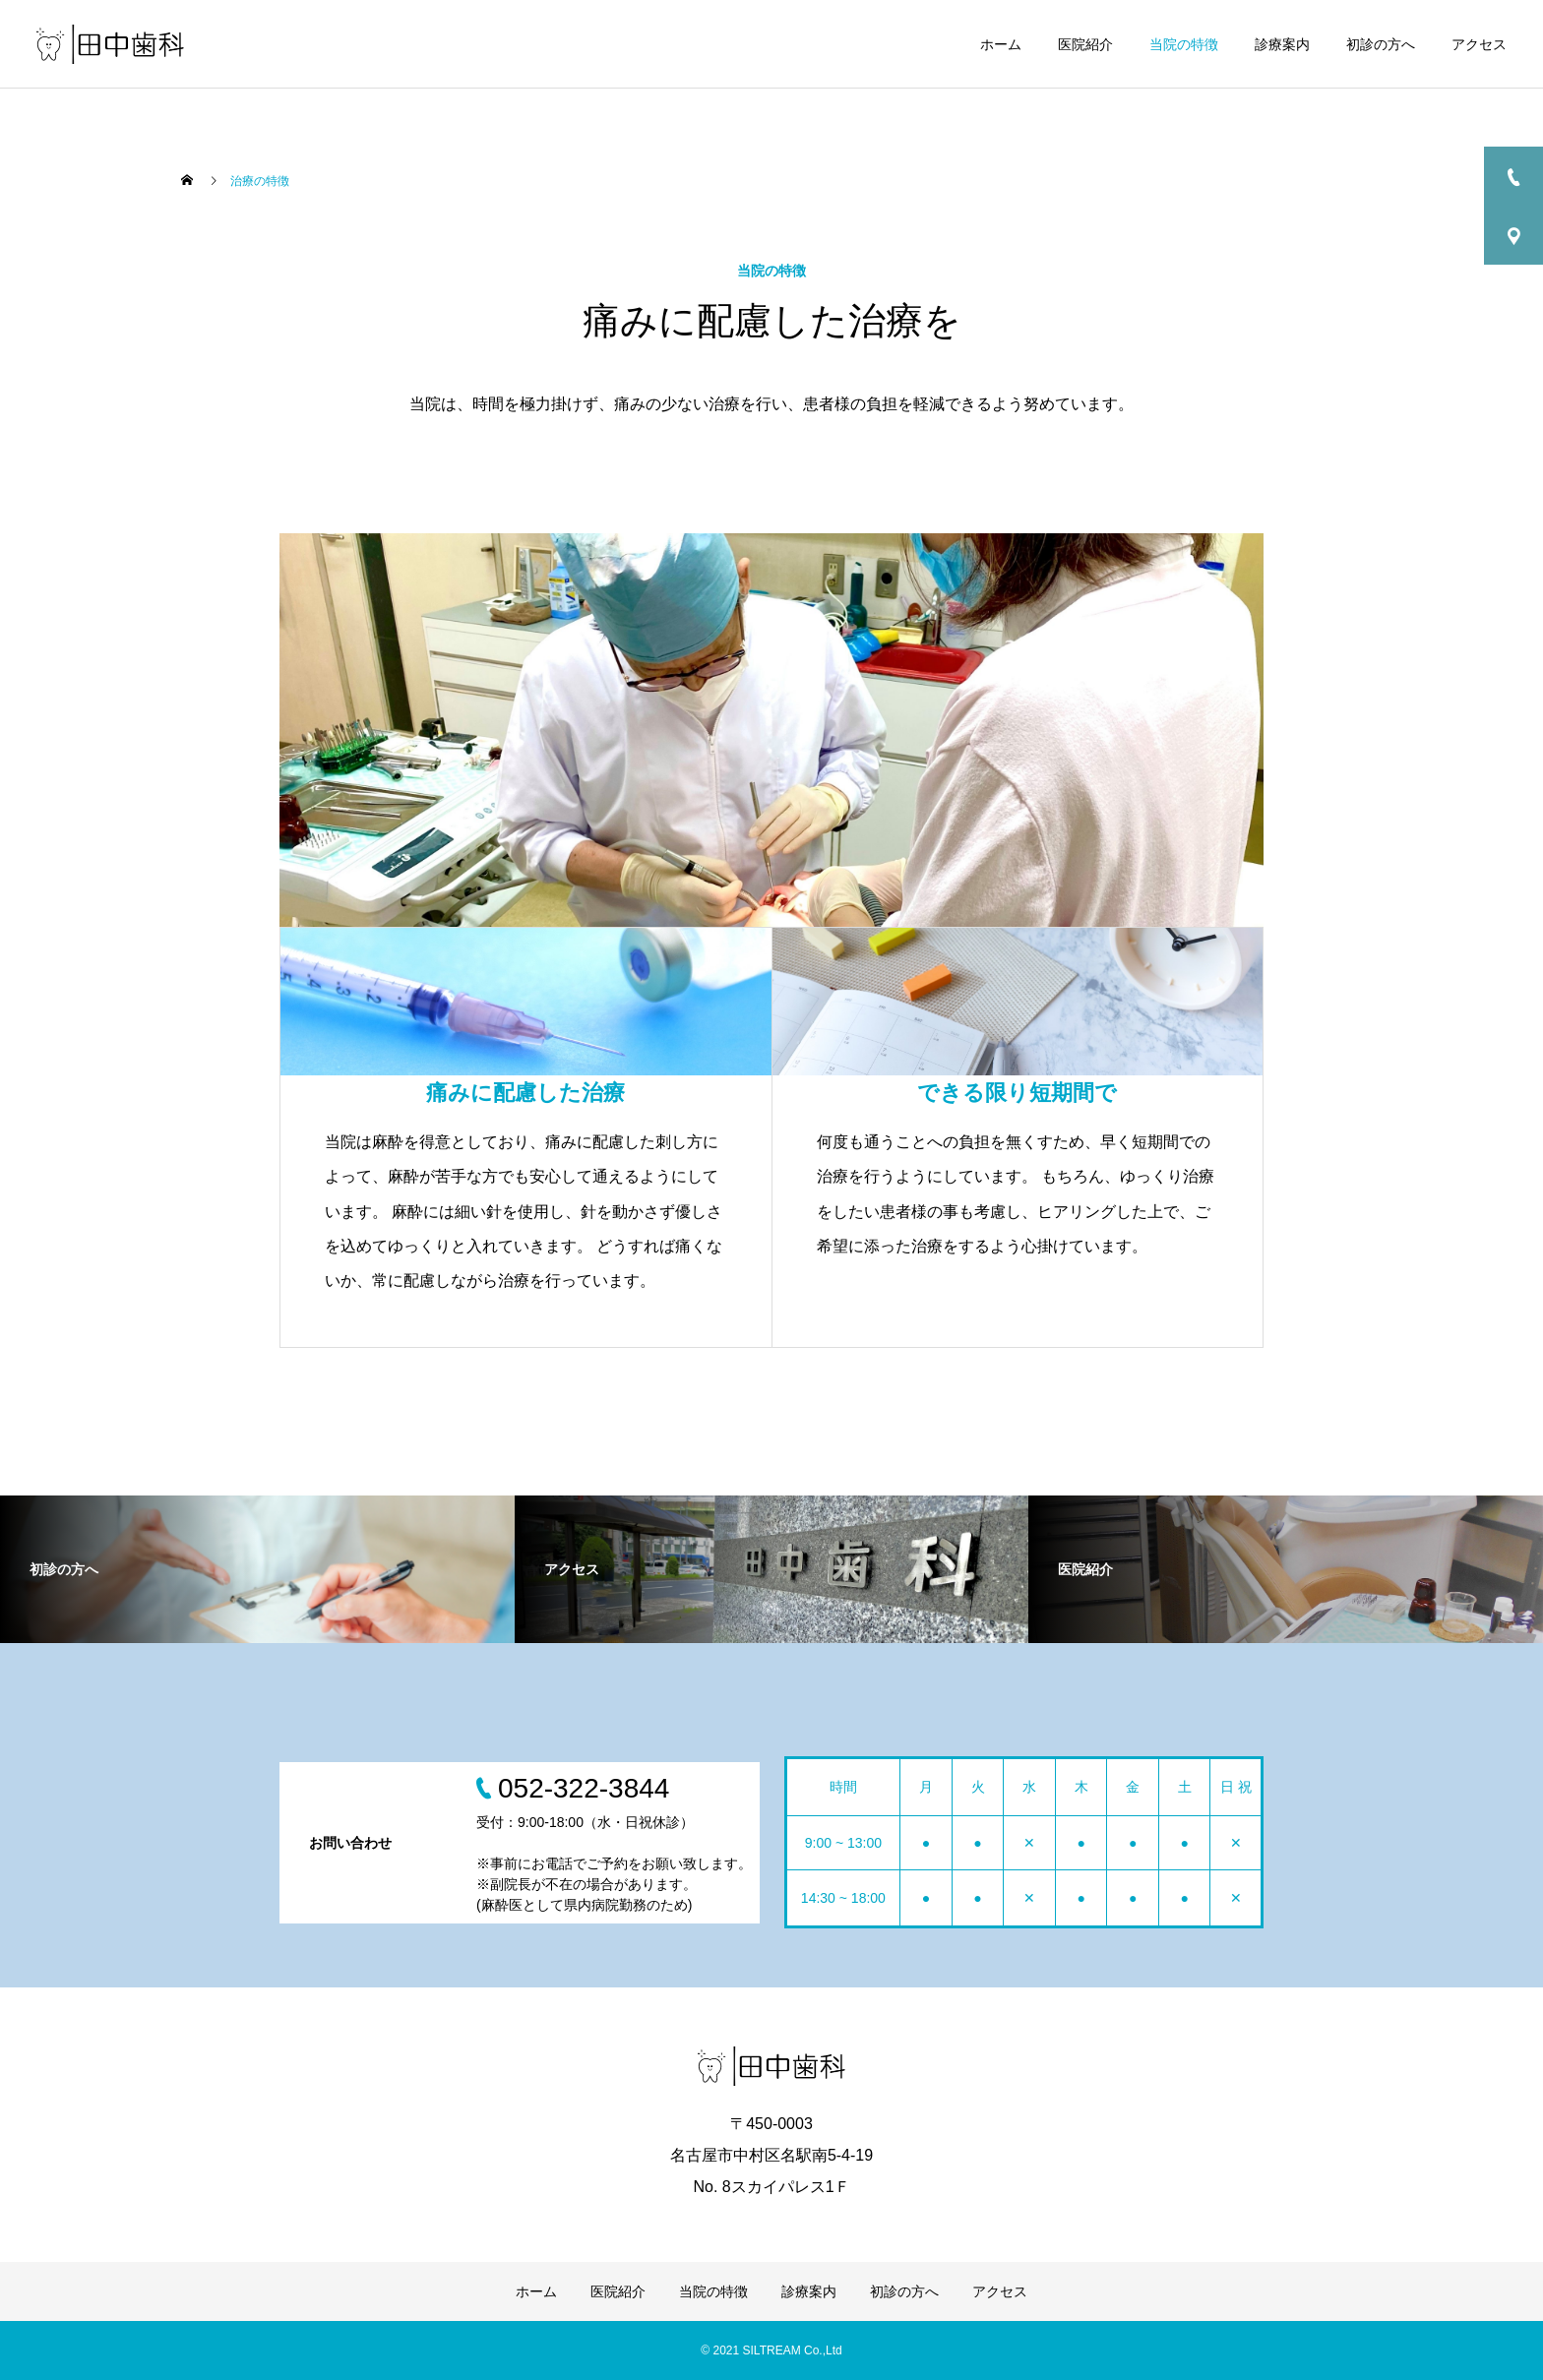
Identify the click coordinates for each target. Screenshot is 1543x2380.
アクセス (1479, 44)
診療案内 (1282, 44)
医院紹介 (1085, 44)
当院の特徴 (1183, 44)
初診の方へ (1380, 44)
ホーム (1000, 44)
